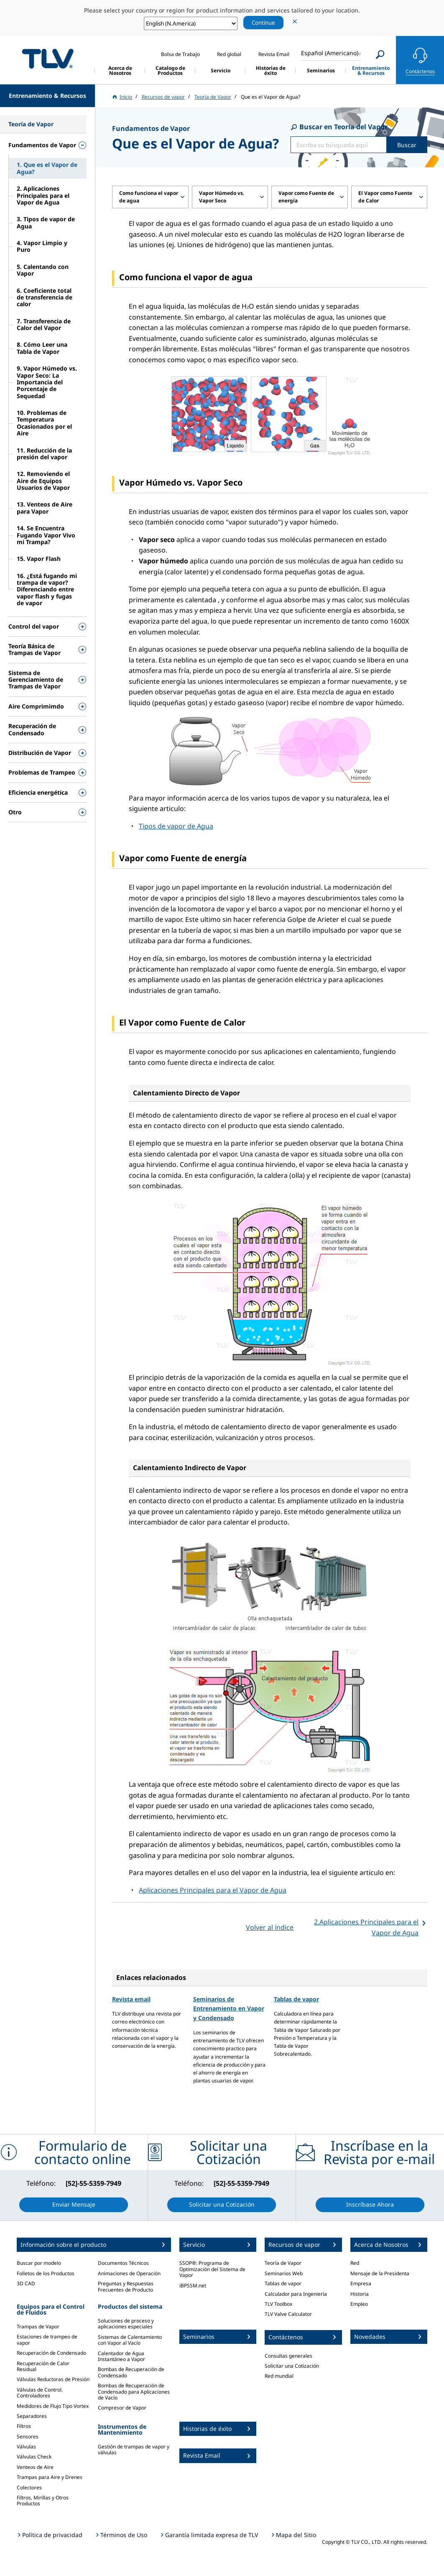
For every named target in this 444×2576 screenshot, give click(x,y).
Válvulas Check (34, 2456)
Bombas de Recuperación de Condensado (131, 2372)
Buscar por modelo (39, 2262)
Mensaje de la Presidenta (379, 2273)
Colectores (29, 2487)
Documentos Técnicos (123, 2262)
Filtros (24, 2426)
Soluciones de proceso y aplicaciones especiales (126, 2323)
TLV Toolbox (278, 2303)
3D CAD (26, 2283)
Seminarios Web (284, 2273)
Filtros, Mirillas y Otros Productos (43, 2500)
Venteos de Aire (35, 2467)
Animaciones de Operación (129, 2273)
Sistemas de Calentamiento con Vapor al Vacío (130, 2339)
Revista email (131, 1999)
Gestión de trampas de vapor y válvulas (133, 2449)
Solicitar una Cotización (292, 2365)
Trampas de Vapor (38, 2326)
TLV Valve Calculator (288, 2314)
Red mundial (279, 2375)
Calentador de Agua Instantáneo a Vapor (121, 2356)
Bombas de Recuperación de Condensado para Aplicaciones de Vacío (134, 2391)
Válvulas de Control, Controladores (40, 2392)
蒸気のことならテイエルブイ (48, 58)
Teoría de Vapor (283, 2262)
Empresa (360, 2283)
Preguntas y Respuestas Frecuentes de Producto (125, 2286)
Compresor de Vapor (122, 2407)
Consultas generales (288, 2355)
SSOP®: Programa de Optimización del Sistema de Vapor (212, 2269)
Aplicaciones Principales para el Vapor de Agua (212, 1890)
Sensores (27, 2436)
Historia (359, 2293)
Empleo (359, 2303)
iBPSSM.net (192, 2285)
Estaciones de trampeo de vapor (47, 2339)
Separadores (32, 2416)
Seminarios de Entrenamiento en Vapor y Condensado (228, 2008)
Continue (263, 22)
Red (354, 2262)
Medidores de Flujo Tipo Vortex (53, 2406)
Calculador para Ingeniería (296, 2293)
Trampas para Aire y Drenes (49, 2477)
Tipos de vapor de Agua (176, 826)
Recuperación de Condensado (51, 2352)
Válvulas (26, 2446)
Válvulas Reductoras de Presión (53, 2379)
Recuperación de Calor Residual (43, 2366)
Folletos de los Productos (45, 2273)
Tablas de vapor (296, 1999)
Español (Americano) (329, 53)
